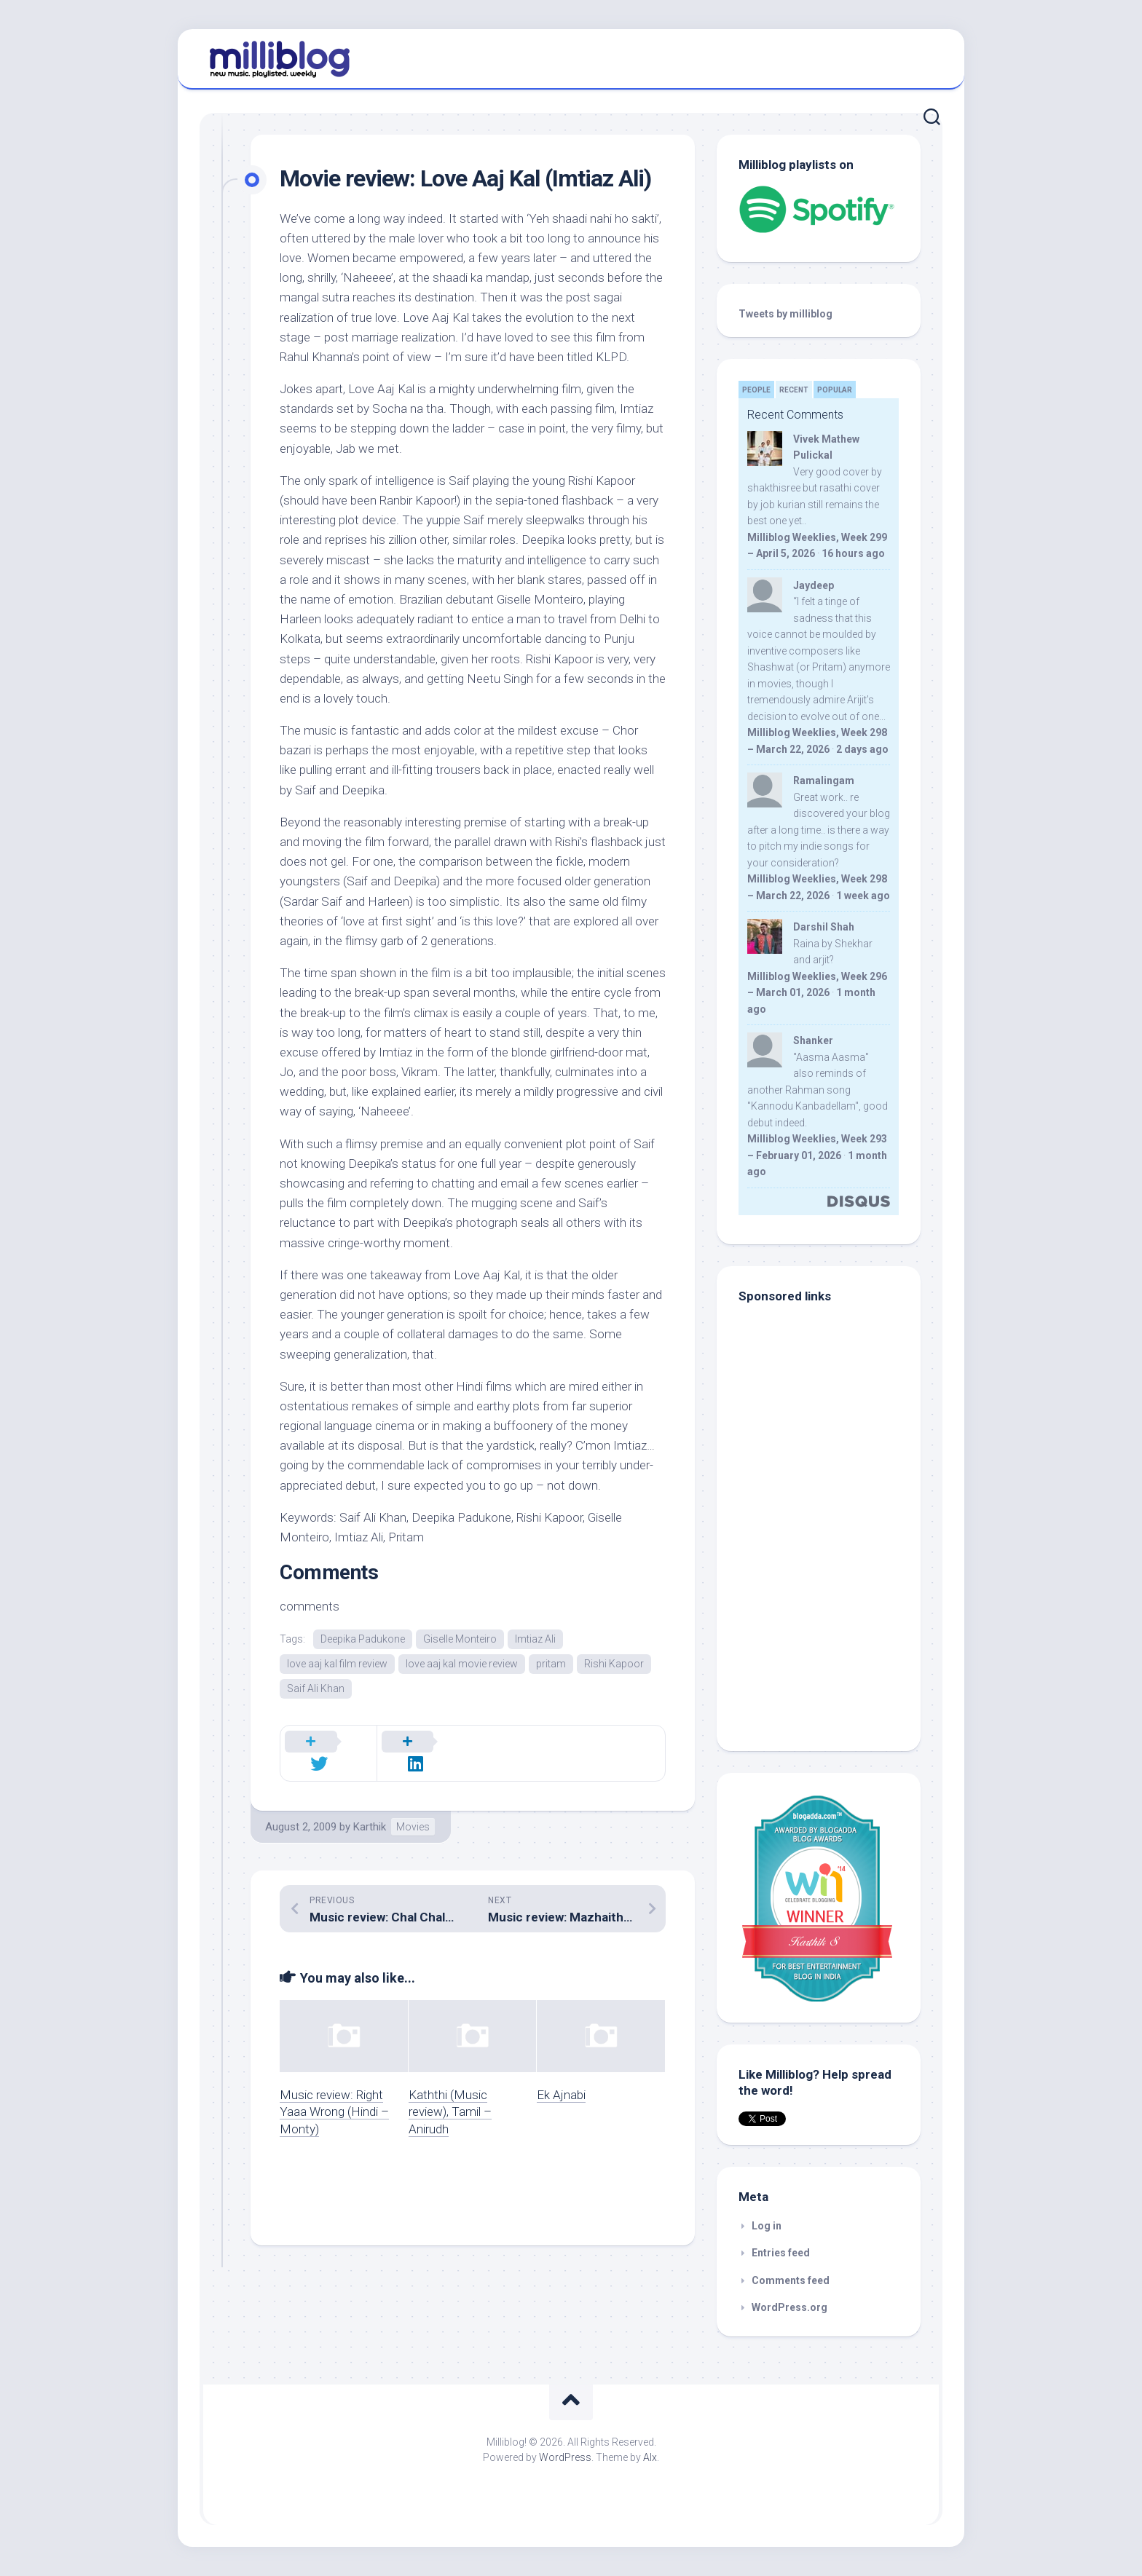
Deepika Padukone (362, 1639)
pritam (551, 1664)
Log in (766, 2226)
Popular (834, 390)
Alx (650, 2457)
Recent (793, 390)
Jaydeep (813, 585)
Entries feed (781, 2253)
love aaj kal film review (337, 1664)
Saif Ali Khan (315, 1690)
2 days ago (862, 749)
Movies (413, 1811)
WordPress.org (789, 2307)
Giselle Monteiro (460, 1639)
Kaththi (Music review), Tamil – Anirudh (450, 2097)
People (756, 390)
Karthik (369, 1811)
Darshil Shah (823, 927)
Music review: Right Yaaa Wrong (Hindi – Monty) (334, 2097)
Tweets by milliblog (785, 314)
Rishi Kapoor (614, 1664)
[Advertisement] (830, 1631)
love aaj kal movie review (462, 1664)
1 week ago (863, 895)
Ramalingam (823, 780)
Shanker (813, 1040)
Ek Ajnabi (561, 2079)
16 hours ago (853, 553)
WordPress (565, 2457)
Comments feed (791, 2280)
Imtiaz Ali (535, 1639)
